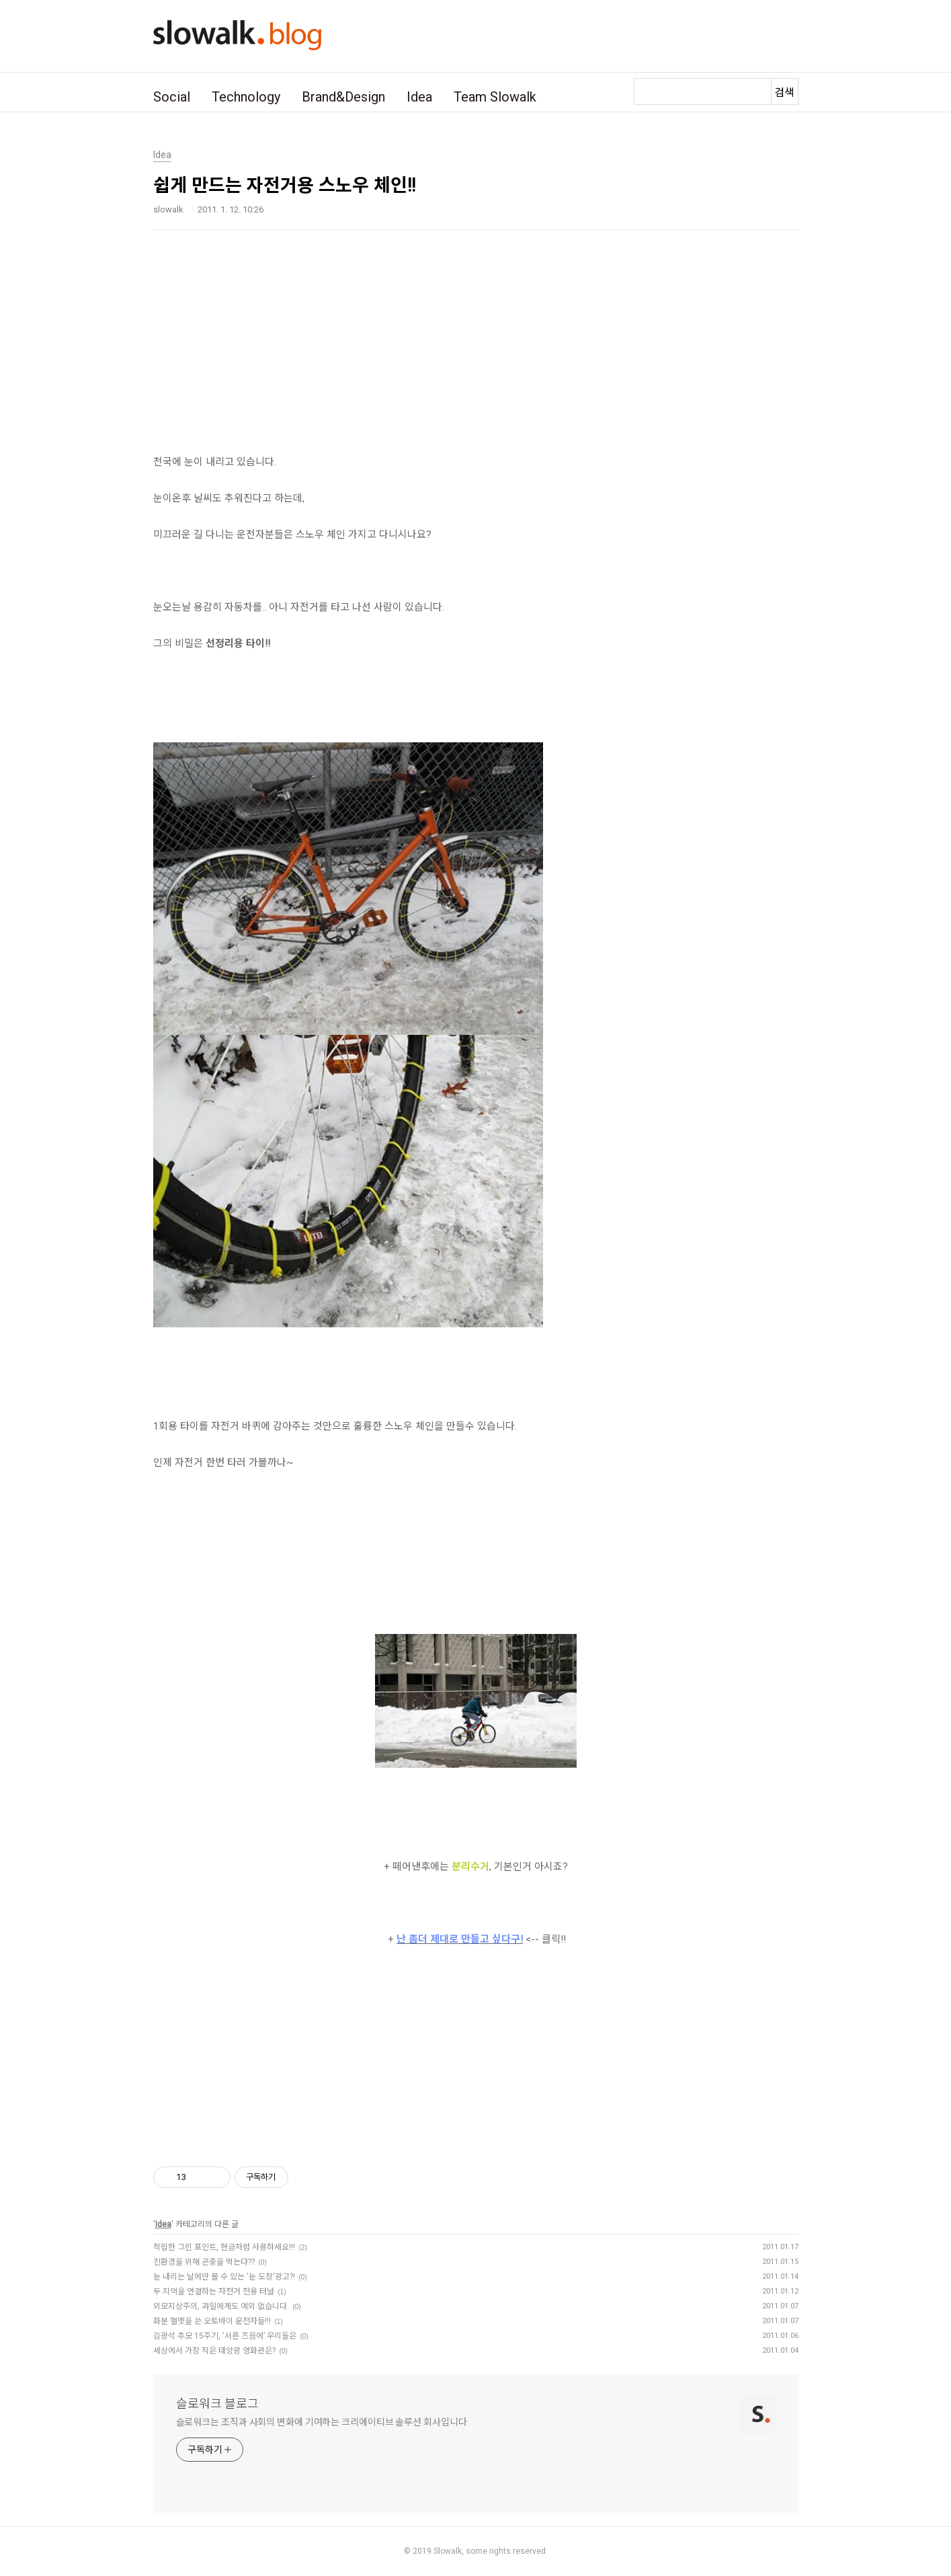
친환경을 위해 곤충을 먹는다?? (204, 2262)
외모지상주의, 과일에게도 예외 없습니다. (221, 2306)
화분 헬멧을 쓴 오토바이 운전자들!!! (212, 2321)
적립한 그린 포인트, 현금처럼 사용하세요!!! (224, 2247)
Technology (246, 97)
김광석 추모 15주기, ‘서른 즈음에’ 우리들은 (224, 2336)
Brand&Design (343, 97)
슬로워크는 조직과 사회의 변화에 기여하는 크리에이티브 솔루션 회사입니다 (321, 2422)
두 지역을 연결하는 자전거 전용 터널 (213, 2291)
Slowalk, (448, 2551)
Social (171, 97)
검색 (784, 92)
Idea (419, 97)
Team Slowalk (495, 97)
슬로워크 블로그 (217, 2403)
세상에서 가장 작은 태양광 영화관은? (214, 2350)
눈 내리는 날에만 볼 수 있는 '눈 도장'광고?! (224, 2276)
